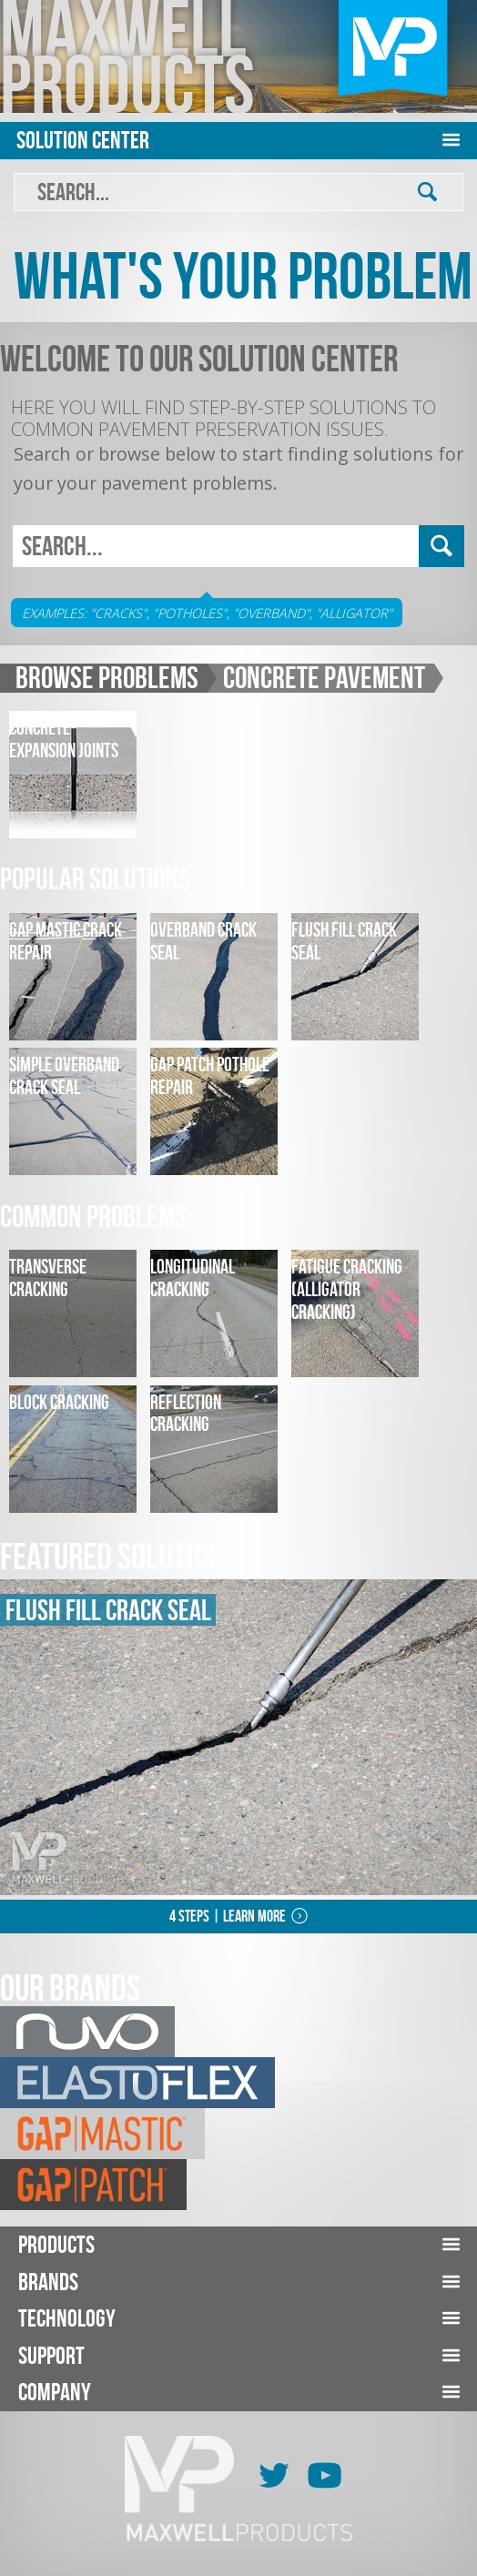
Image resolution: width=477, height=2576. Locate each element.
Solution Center (82, 140)
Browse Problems (106, 678)
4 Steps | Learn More (227, 1916)
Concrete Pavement (324, 678)
